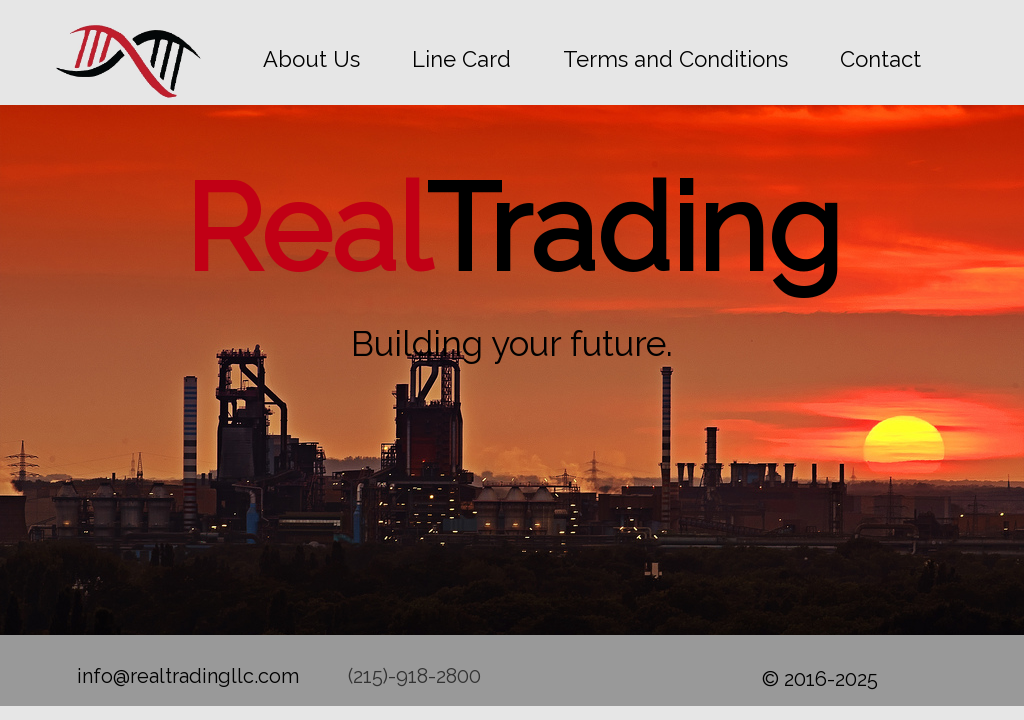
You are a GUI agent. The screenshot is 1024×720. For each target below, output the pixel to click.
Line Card (461, 59)
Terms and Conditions (675, 59)
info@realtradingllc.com (188, 676)
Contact (880, 59)
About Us (311, 59)
